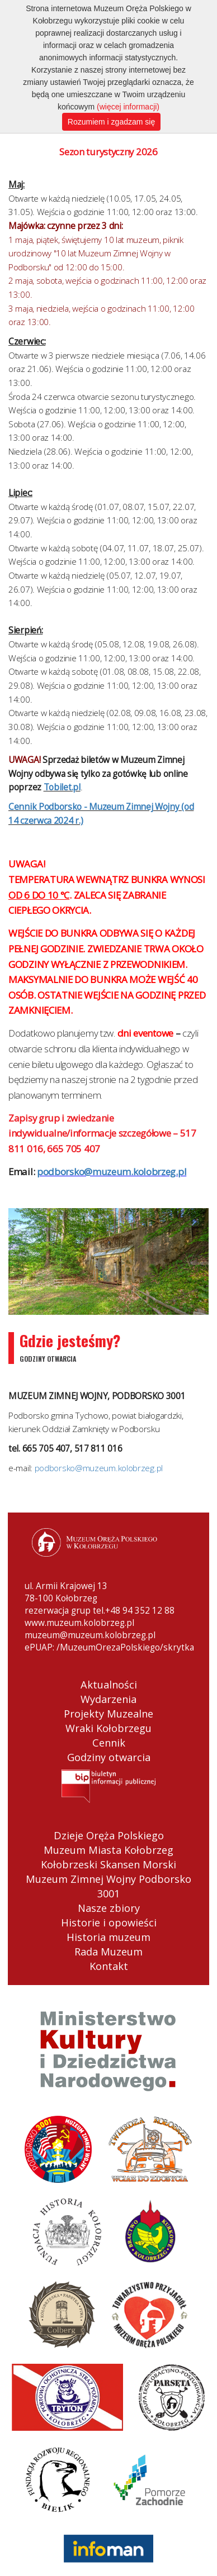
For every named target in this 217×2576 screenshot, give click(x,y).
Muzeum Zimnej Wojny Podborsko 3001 (108, 1886)
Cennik (108, 1742)
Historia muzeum (108, 1937)
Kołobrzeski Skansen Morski (108, 1864)
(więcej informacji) (128, 106)
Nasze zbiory (109, 1908)
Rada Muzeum (108, 1951)
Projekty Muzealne (108, 1713)
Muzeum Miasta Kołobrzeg (108, 1850)
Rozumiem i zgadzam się (111, 121)
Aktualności (109, 1684)
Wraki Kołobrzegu (108, 1728)
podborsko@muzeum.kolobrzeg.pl (99, 1468)
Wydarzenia (108, 1699)
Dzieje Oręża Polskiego (109, 1835)
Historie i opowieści (109, 1922)
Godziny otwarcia (108, 1757)
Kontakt (108, 1966)
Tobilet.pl (62, 787)
